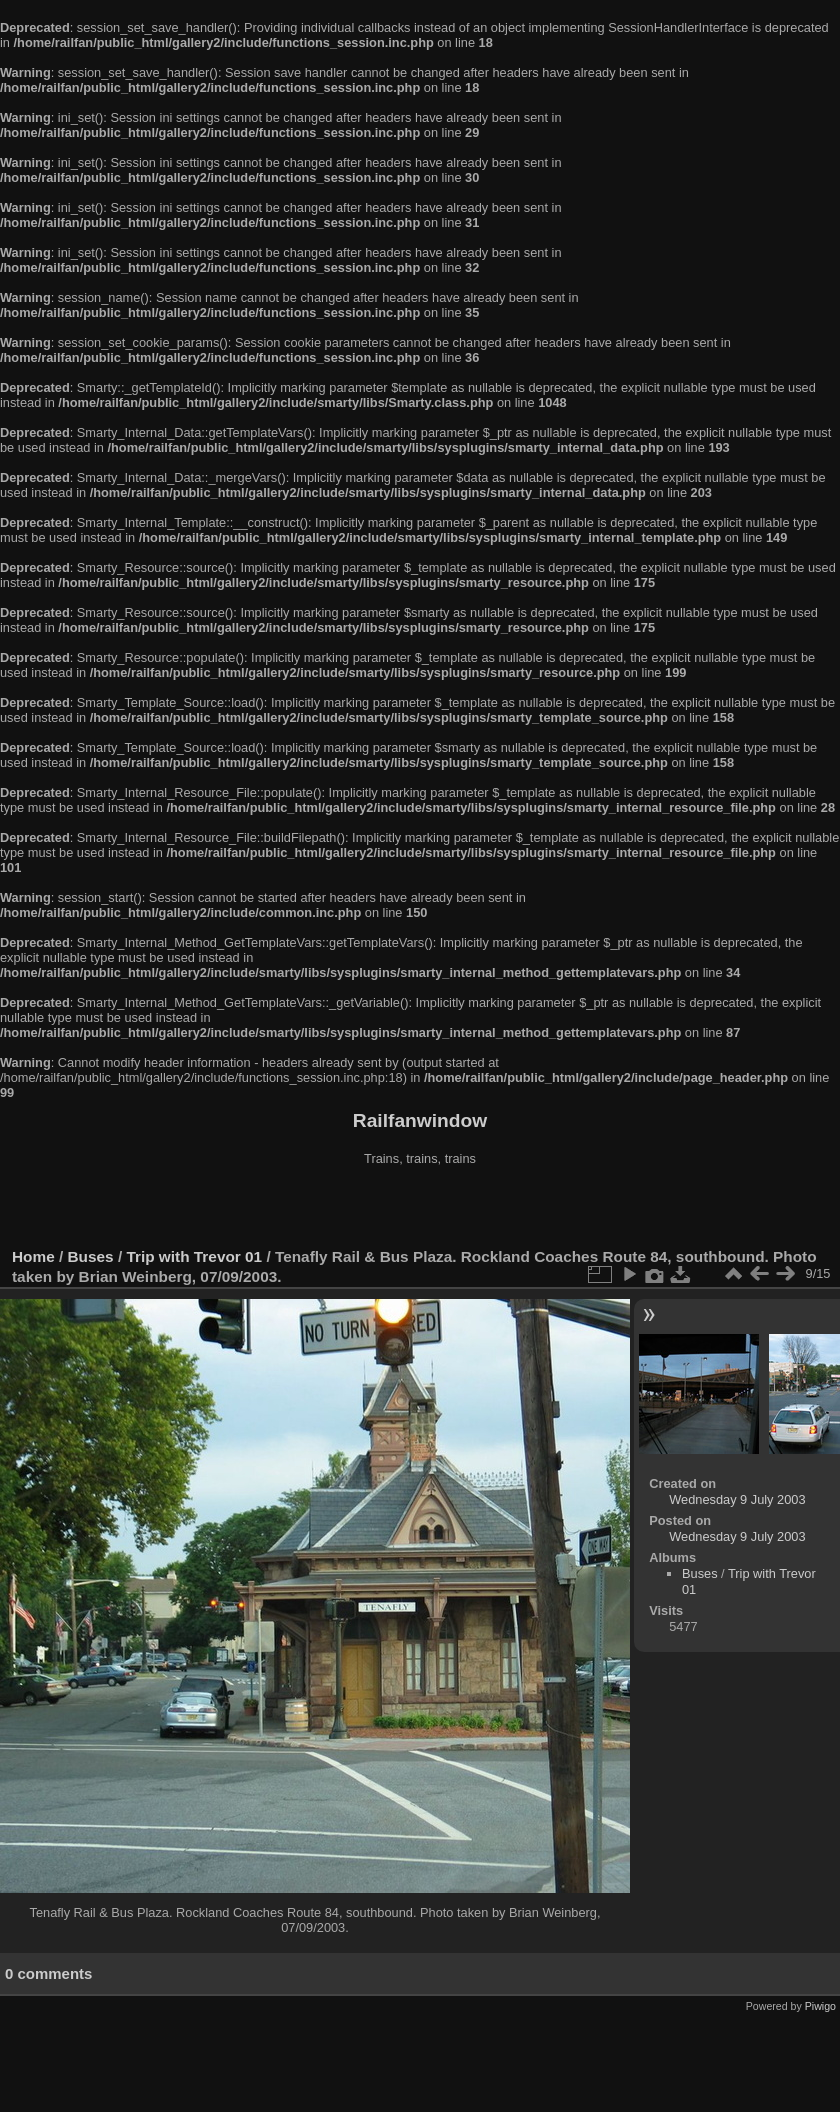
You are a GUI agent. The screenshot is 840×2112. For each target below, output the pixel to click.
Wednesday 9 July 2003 (737, 1499)
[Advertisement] (420, 1209)
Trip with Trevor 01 (194, 1256)
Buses (91, 1256)
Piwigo (820, 2006)
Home (33, 1256)
